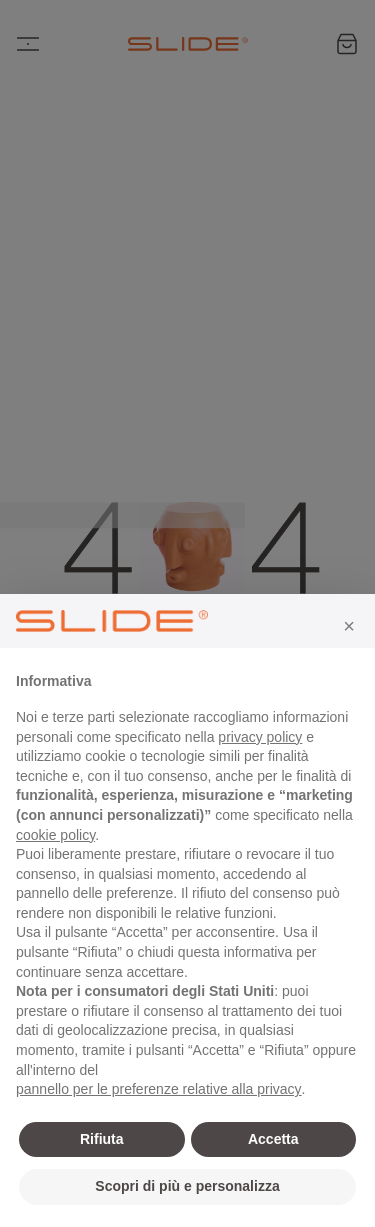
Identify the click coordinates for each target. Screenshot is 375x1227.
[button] (349, 626)
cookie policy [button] (55, 835)
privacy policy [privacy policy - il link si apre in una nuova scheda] (260, 737)
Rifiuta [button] (102, 1139)
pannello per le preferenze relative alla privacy (159, 1089)
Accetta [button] (273, 1139)
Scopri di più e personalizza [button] (187, 1186)
